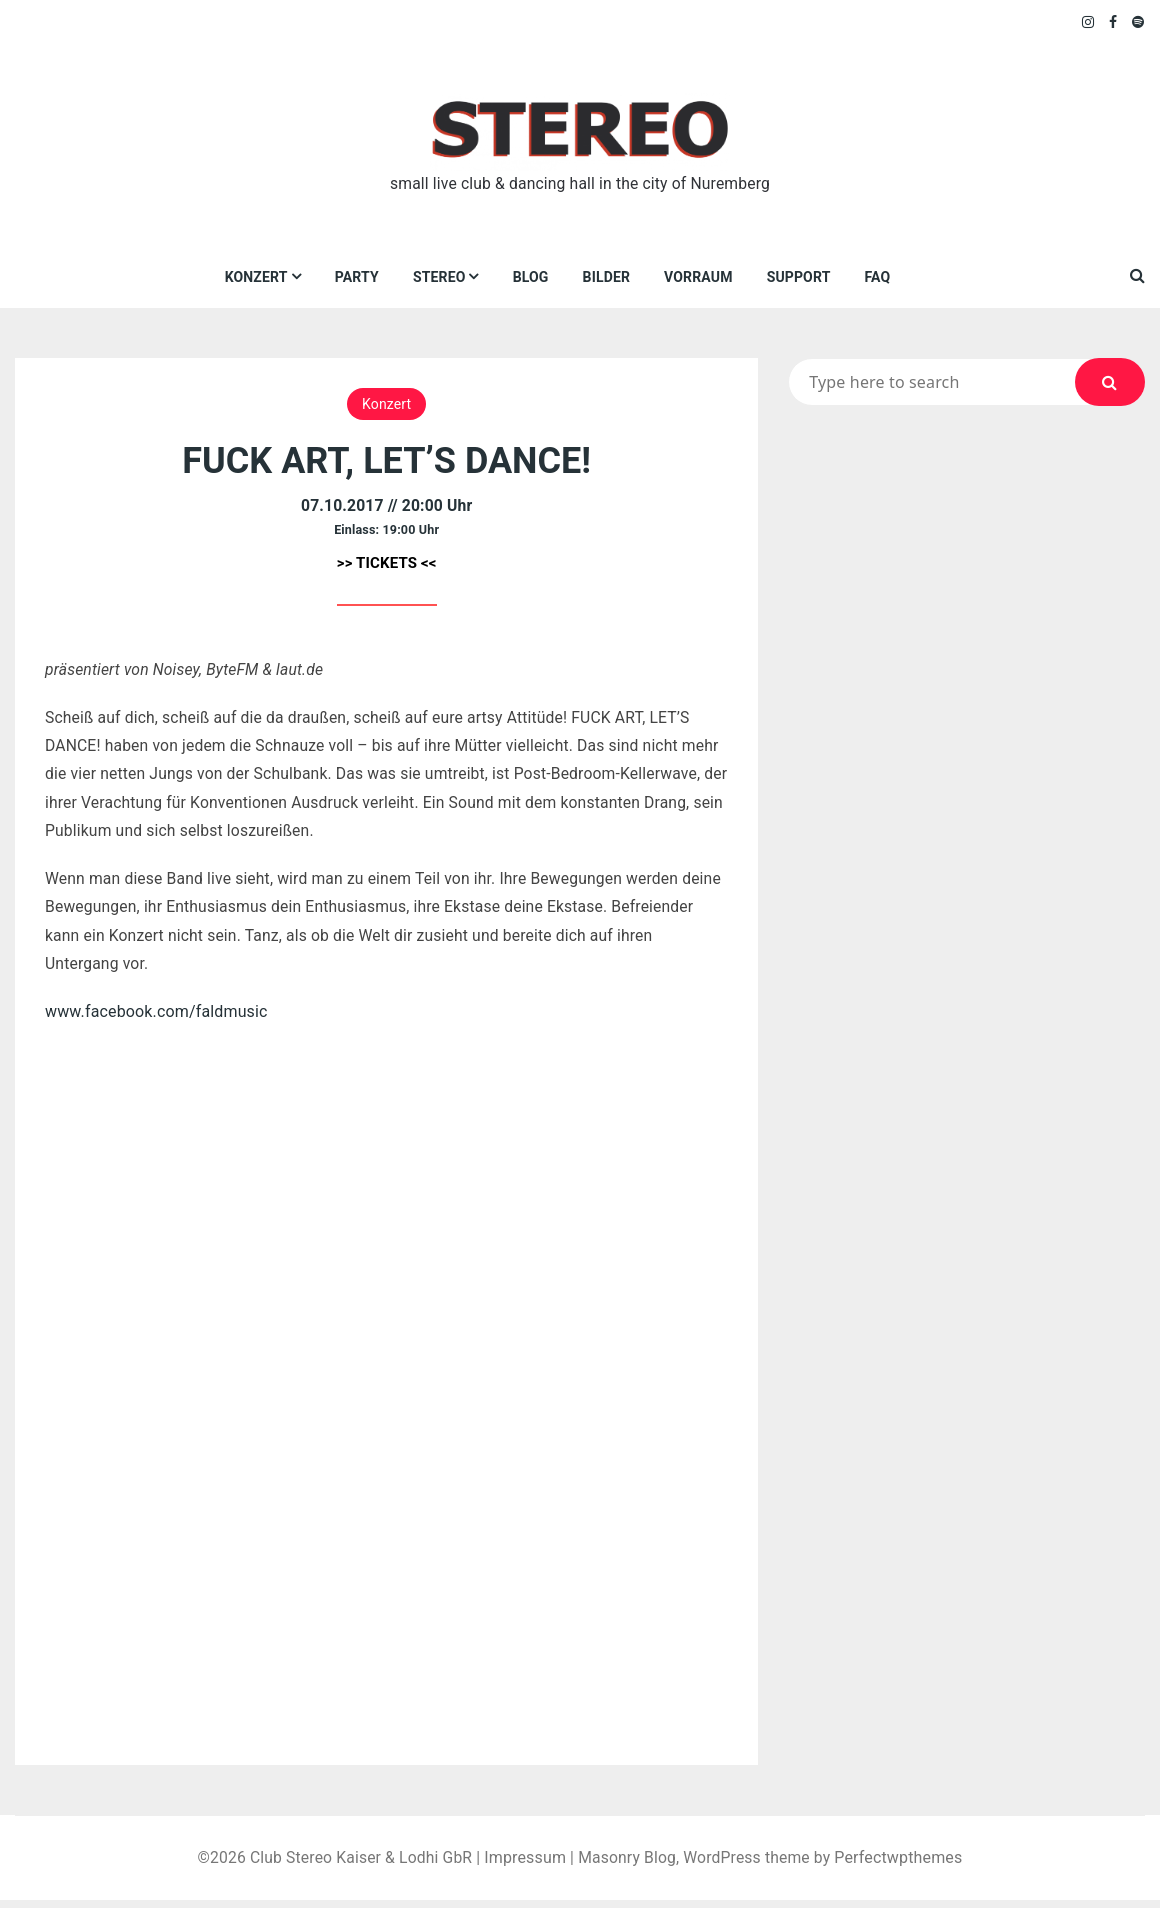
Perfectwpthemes (904, 1865)
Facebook (1113, 22)
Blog (531, 277)
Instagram (1089, 22)
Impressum (525, 1865)
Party (357, 277)
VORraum (698, 277)
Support (799, 277)
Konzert (255, 277)
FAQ (878, 277)
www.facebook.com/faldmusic (156, 1018)
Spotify (1138, 22)
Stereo (439, 277)
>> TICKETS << (387, 564)
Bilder (606, 277)
